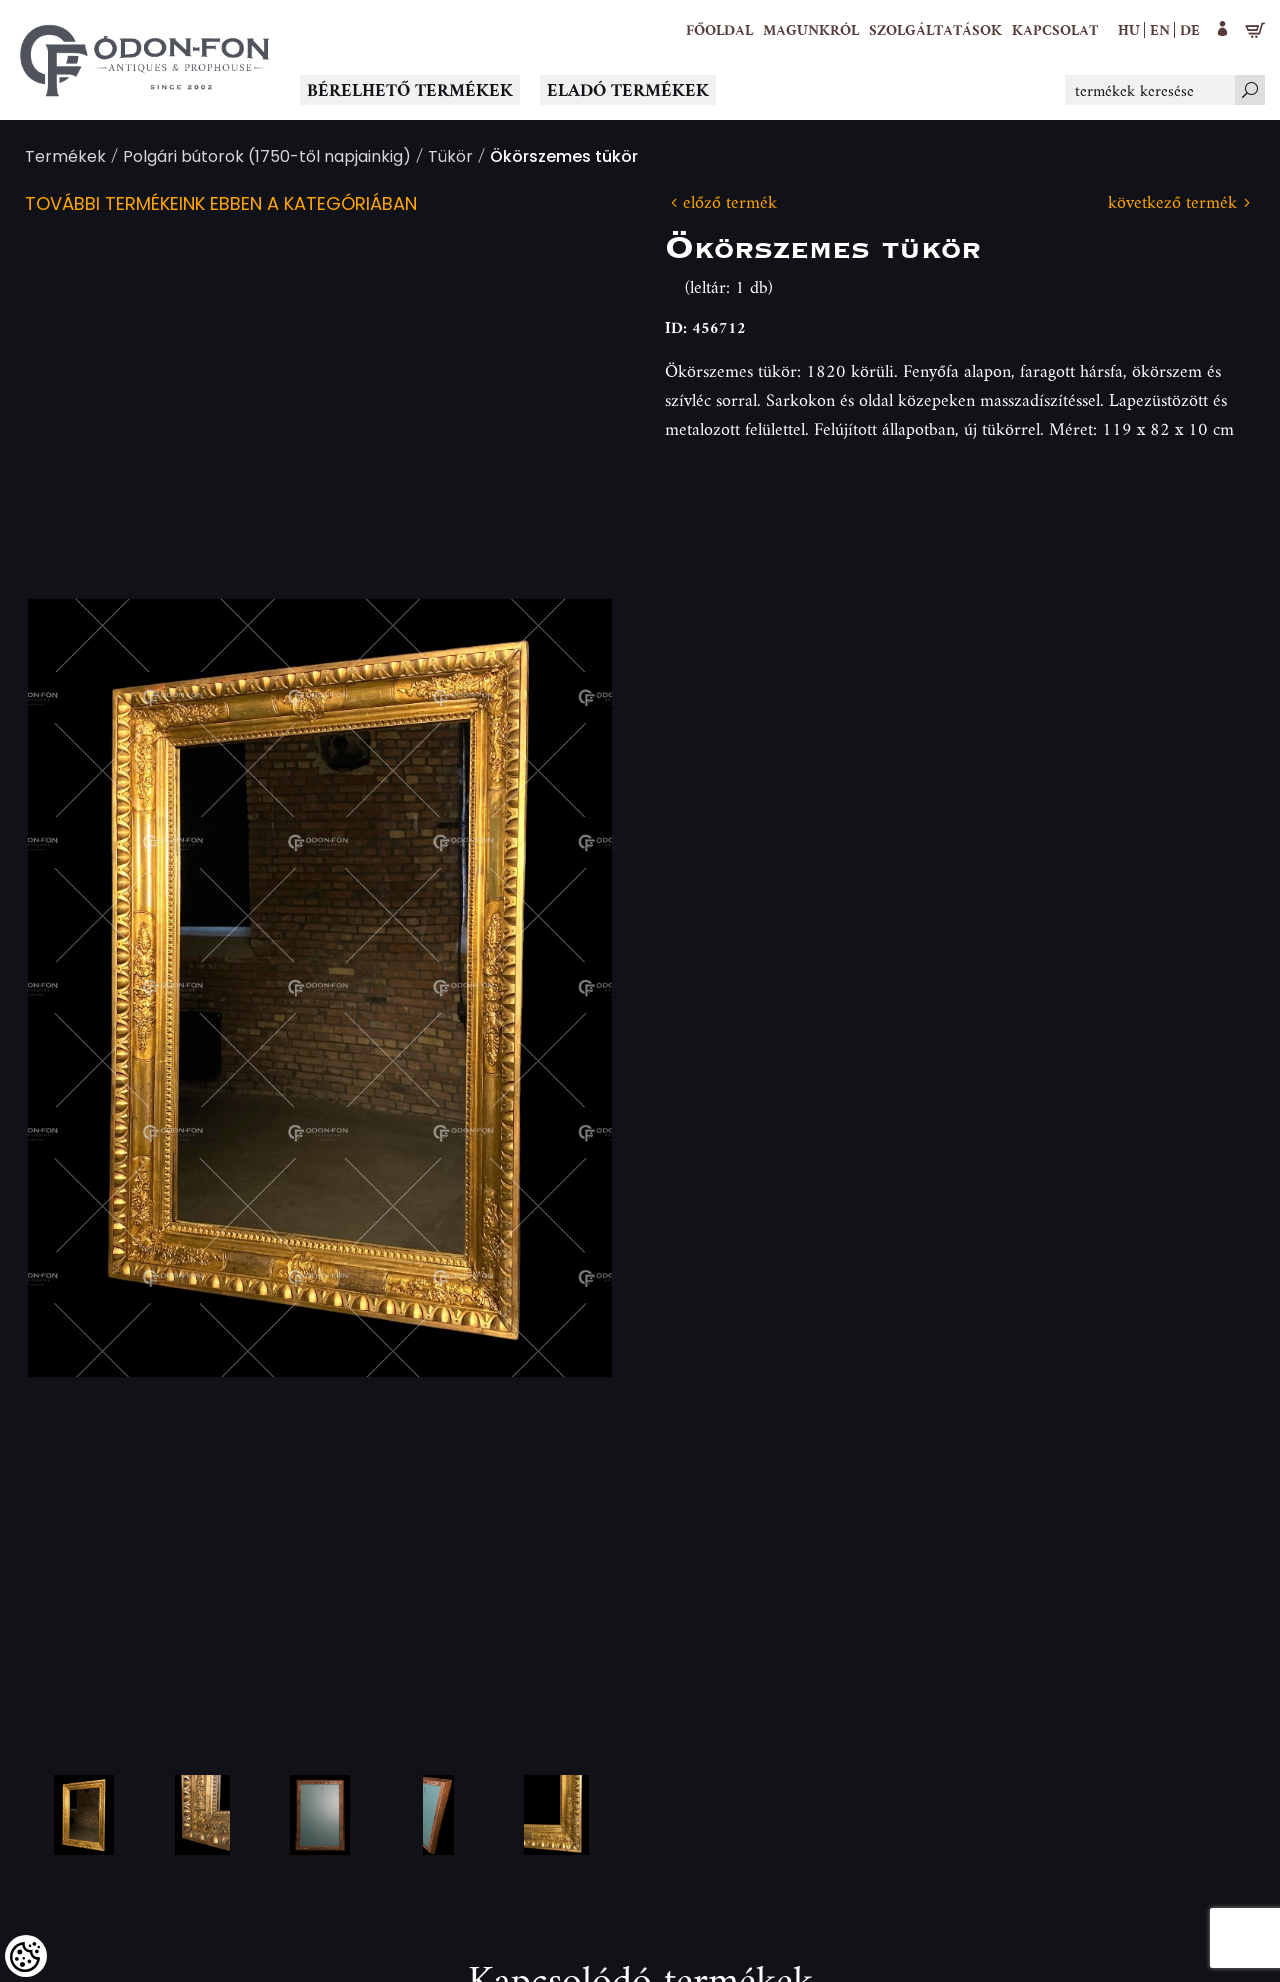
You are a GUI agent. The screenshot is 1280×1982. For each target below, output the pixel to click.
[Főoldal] (719, 30)
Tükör (450, 158)
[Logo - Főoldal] (145, 60)
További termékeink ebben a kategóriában (221, 205)
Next (565, 988)
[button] (811, 30)
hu (1129, 29)
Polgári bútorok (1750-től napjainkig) (267, 158)
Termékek (65, 158)
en (1160, 29)
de (1190, 29)
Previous (75, 988)
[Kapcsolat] (1055, 30)
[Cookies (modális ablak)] (26, 1956)
